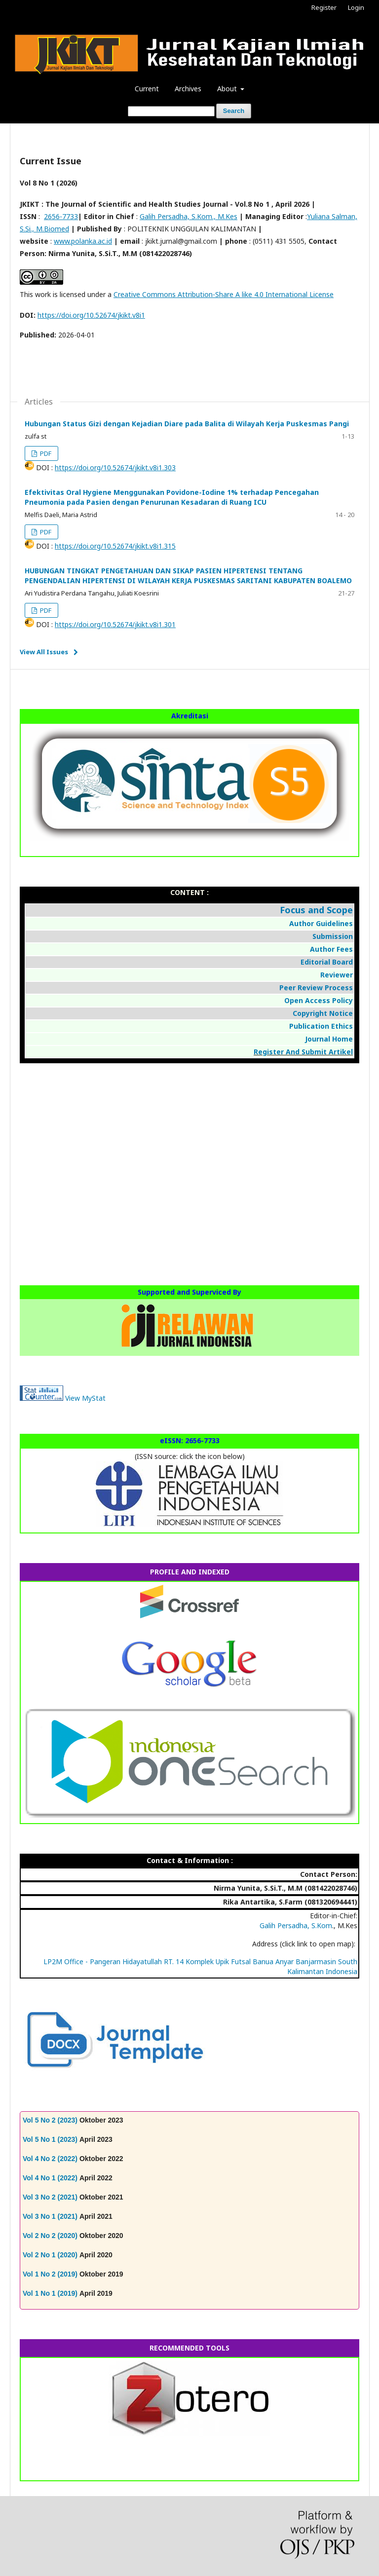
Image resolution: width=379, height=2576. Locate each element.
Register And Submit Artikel (303, 1051)
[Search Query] (171, 111)
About (228, 88)
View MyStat (85, 1398)
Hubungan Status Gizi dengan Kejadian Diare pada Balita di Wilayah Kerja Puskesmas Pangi (187, 423)
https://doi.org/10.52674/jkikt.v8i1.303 (115, 467)
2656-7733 (61, 216)
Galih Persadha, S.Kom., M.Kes (188, 216)
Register (324, 7)
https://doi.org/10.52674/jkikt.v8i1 (91, 315)
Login (356, 7)
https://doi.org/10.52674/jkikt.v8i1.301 (115, 624)
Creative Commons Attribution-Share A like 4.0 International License (224, 294)
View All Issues (44, 651)
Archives (188, 88)
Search (233, 110)
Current (147, 88)
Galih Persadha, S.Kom (296, 1925)
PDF (44, 453)
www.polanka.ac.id (83, 241)
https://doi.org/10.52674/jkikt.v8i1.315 (115, 546)
